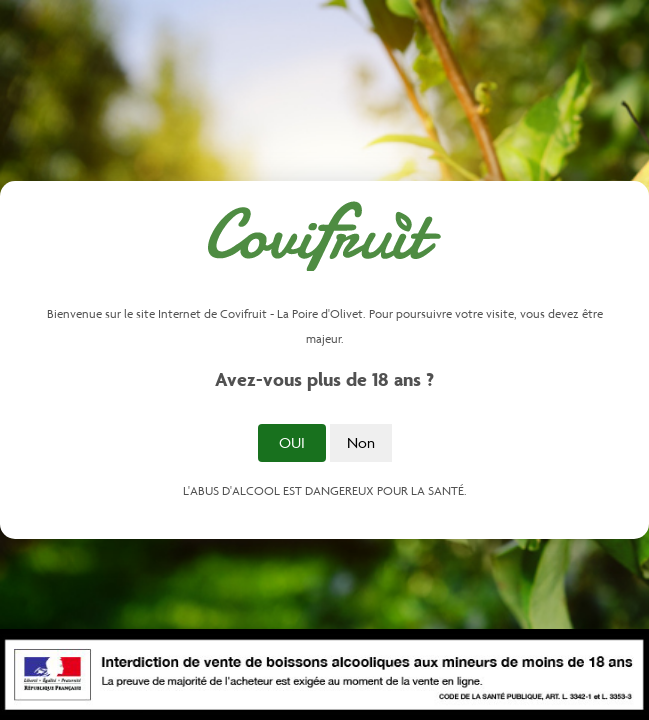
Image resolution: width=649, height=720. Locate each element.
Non (361, 442)
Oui (292, 442)
